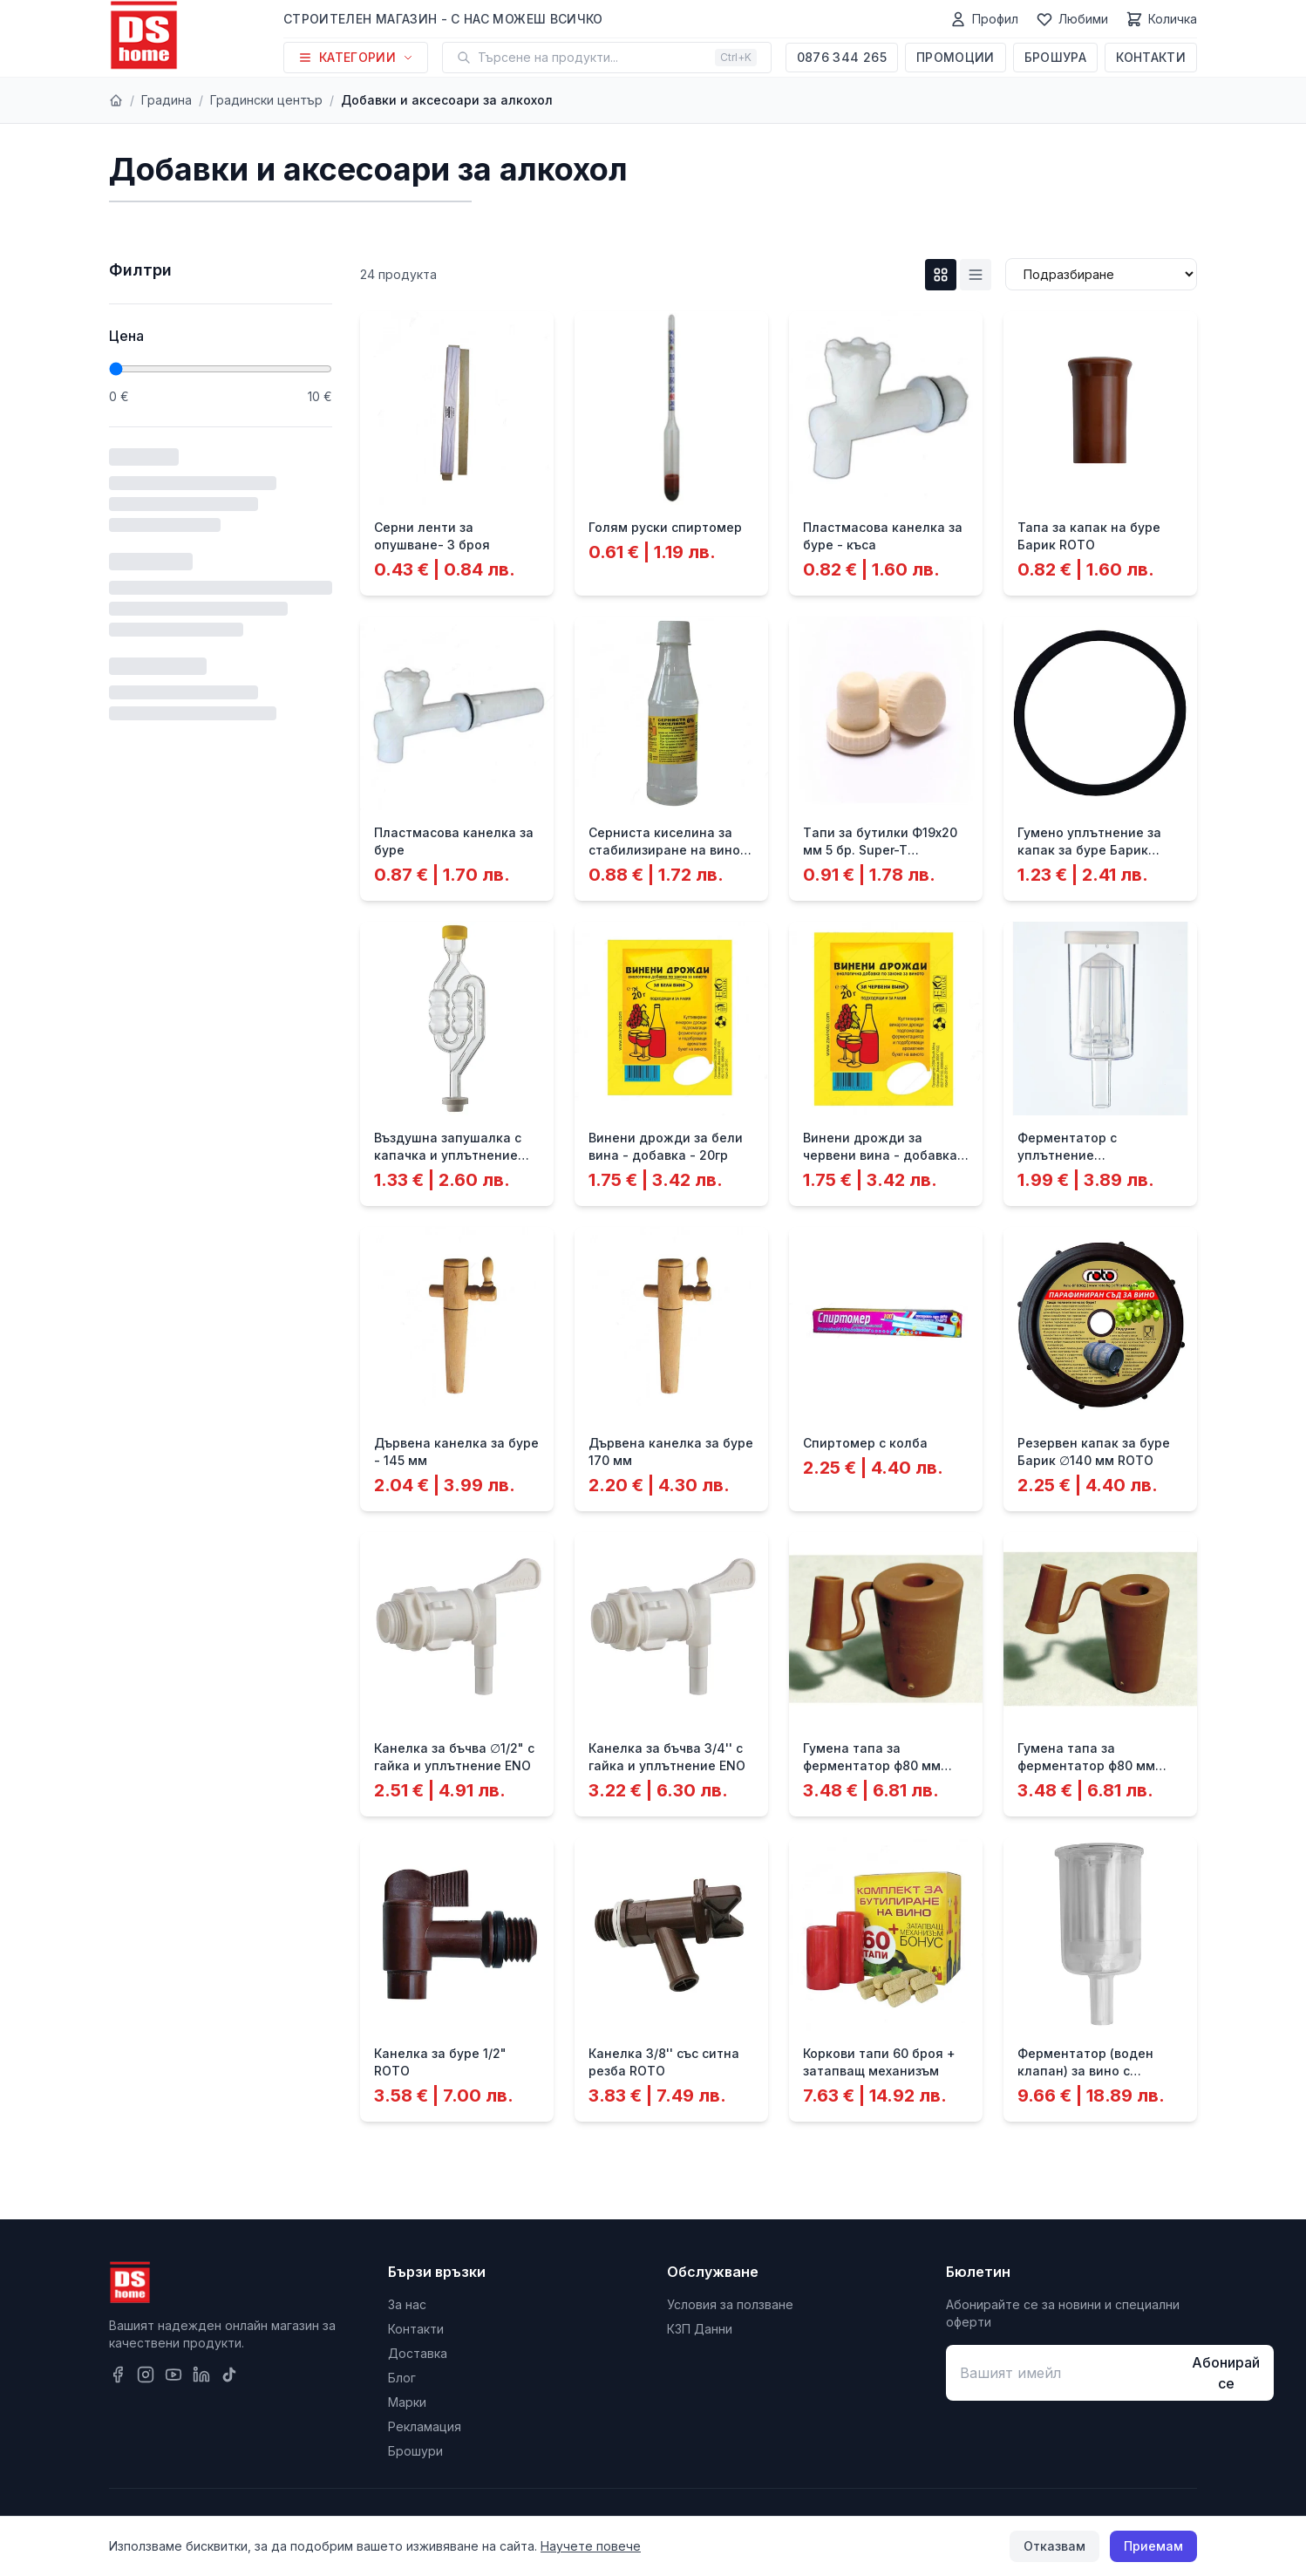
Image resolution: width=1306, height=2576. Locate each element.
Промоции (955, 57)
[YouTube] (173, 2374)
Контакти (1151, 57)
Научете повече (591, 2546)
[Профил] (983, 19)
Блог (402, 2377)
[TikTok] (229, 2374)
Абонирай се (1226, 2373)
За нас (407, 2304)
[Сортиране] (1101, 274)
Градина (166, 99)
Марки (407, 2402)
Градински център (266, 99)
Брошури (415, 2450)
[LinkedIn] (201, 2374)
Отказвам (1054, 2546)
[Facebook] (117, 2374)
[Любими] (1072, 19)
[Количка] (1161, 19)
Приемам (1153, 2546)
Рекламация (424, 2426)
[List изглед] (975, 274)
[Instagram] (145, 2374)
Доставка (417, 2353)
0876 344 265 (842, 57)
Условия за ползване (730, 2304)
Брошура (1055, 57)
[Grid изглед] (940, 274)
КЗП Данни (699, 2328)
